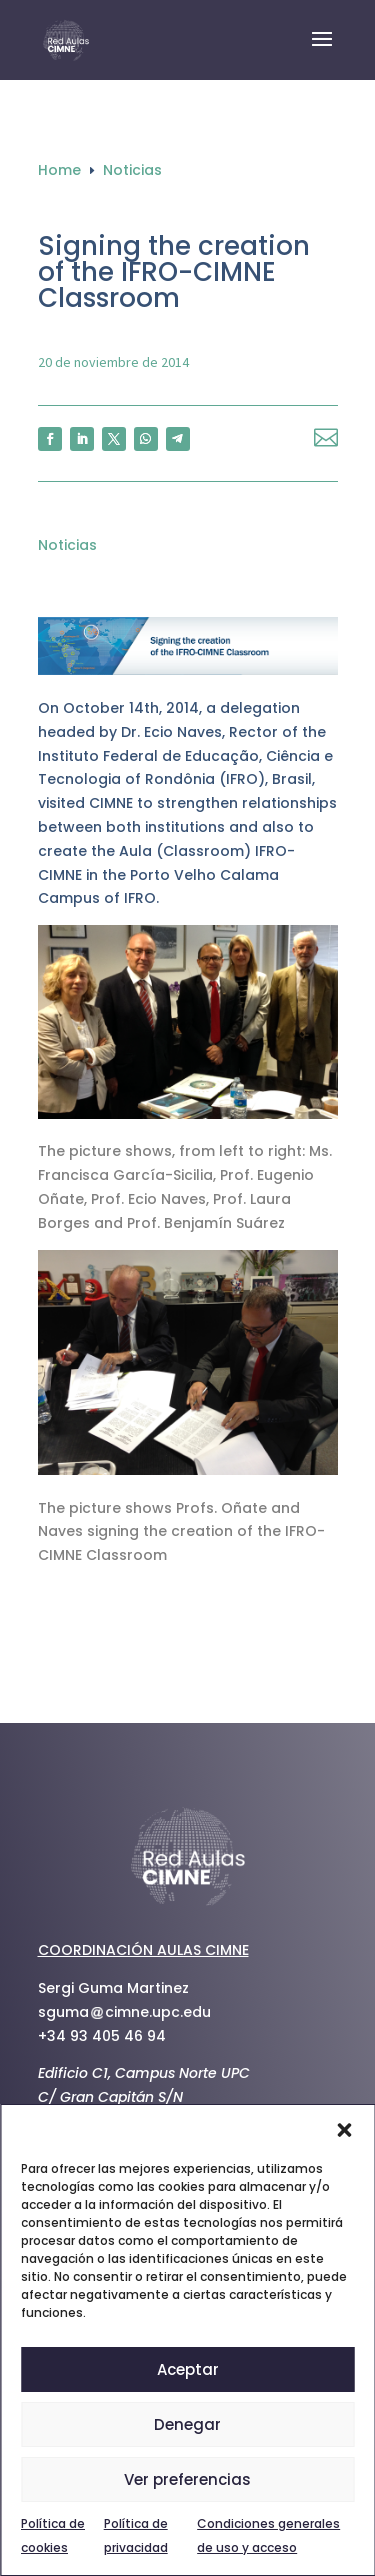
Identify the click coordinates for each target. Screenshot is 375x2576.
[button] (344, 2130)
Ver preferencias (187, 2479)
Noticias (67, 545)
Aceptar (188, 2369)
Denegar (187, 2424)
